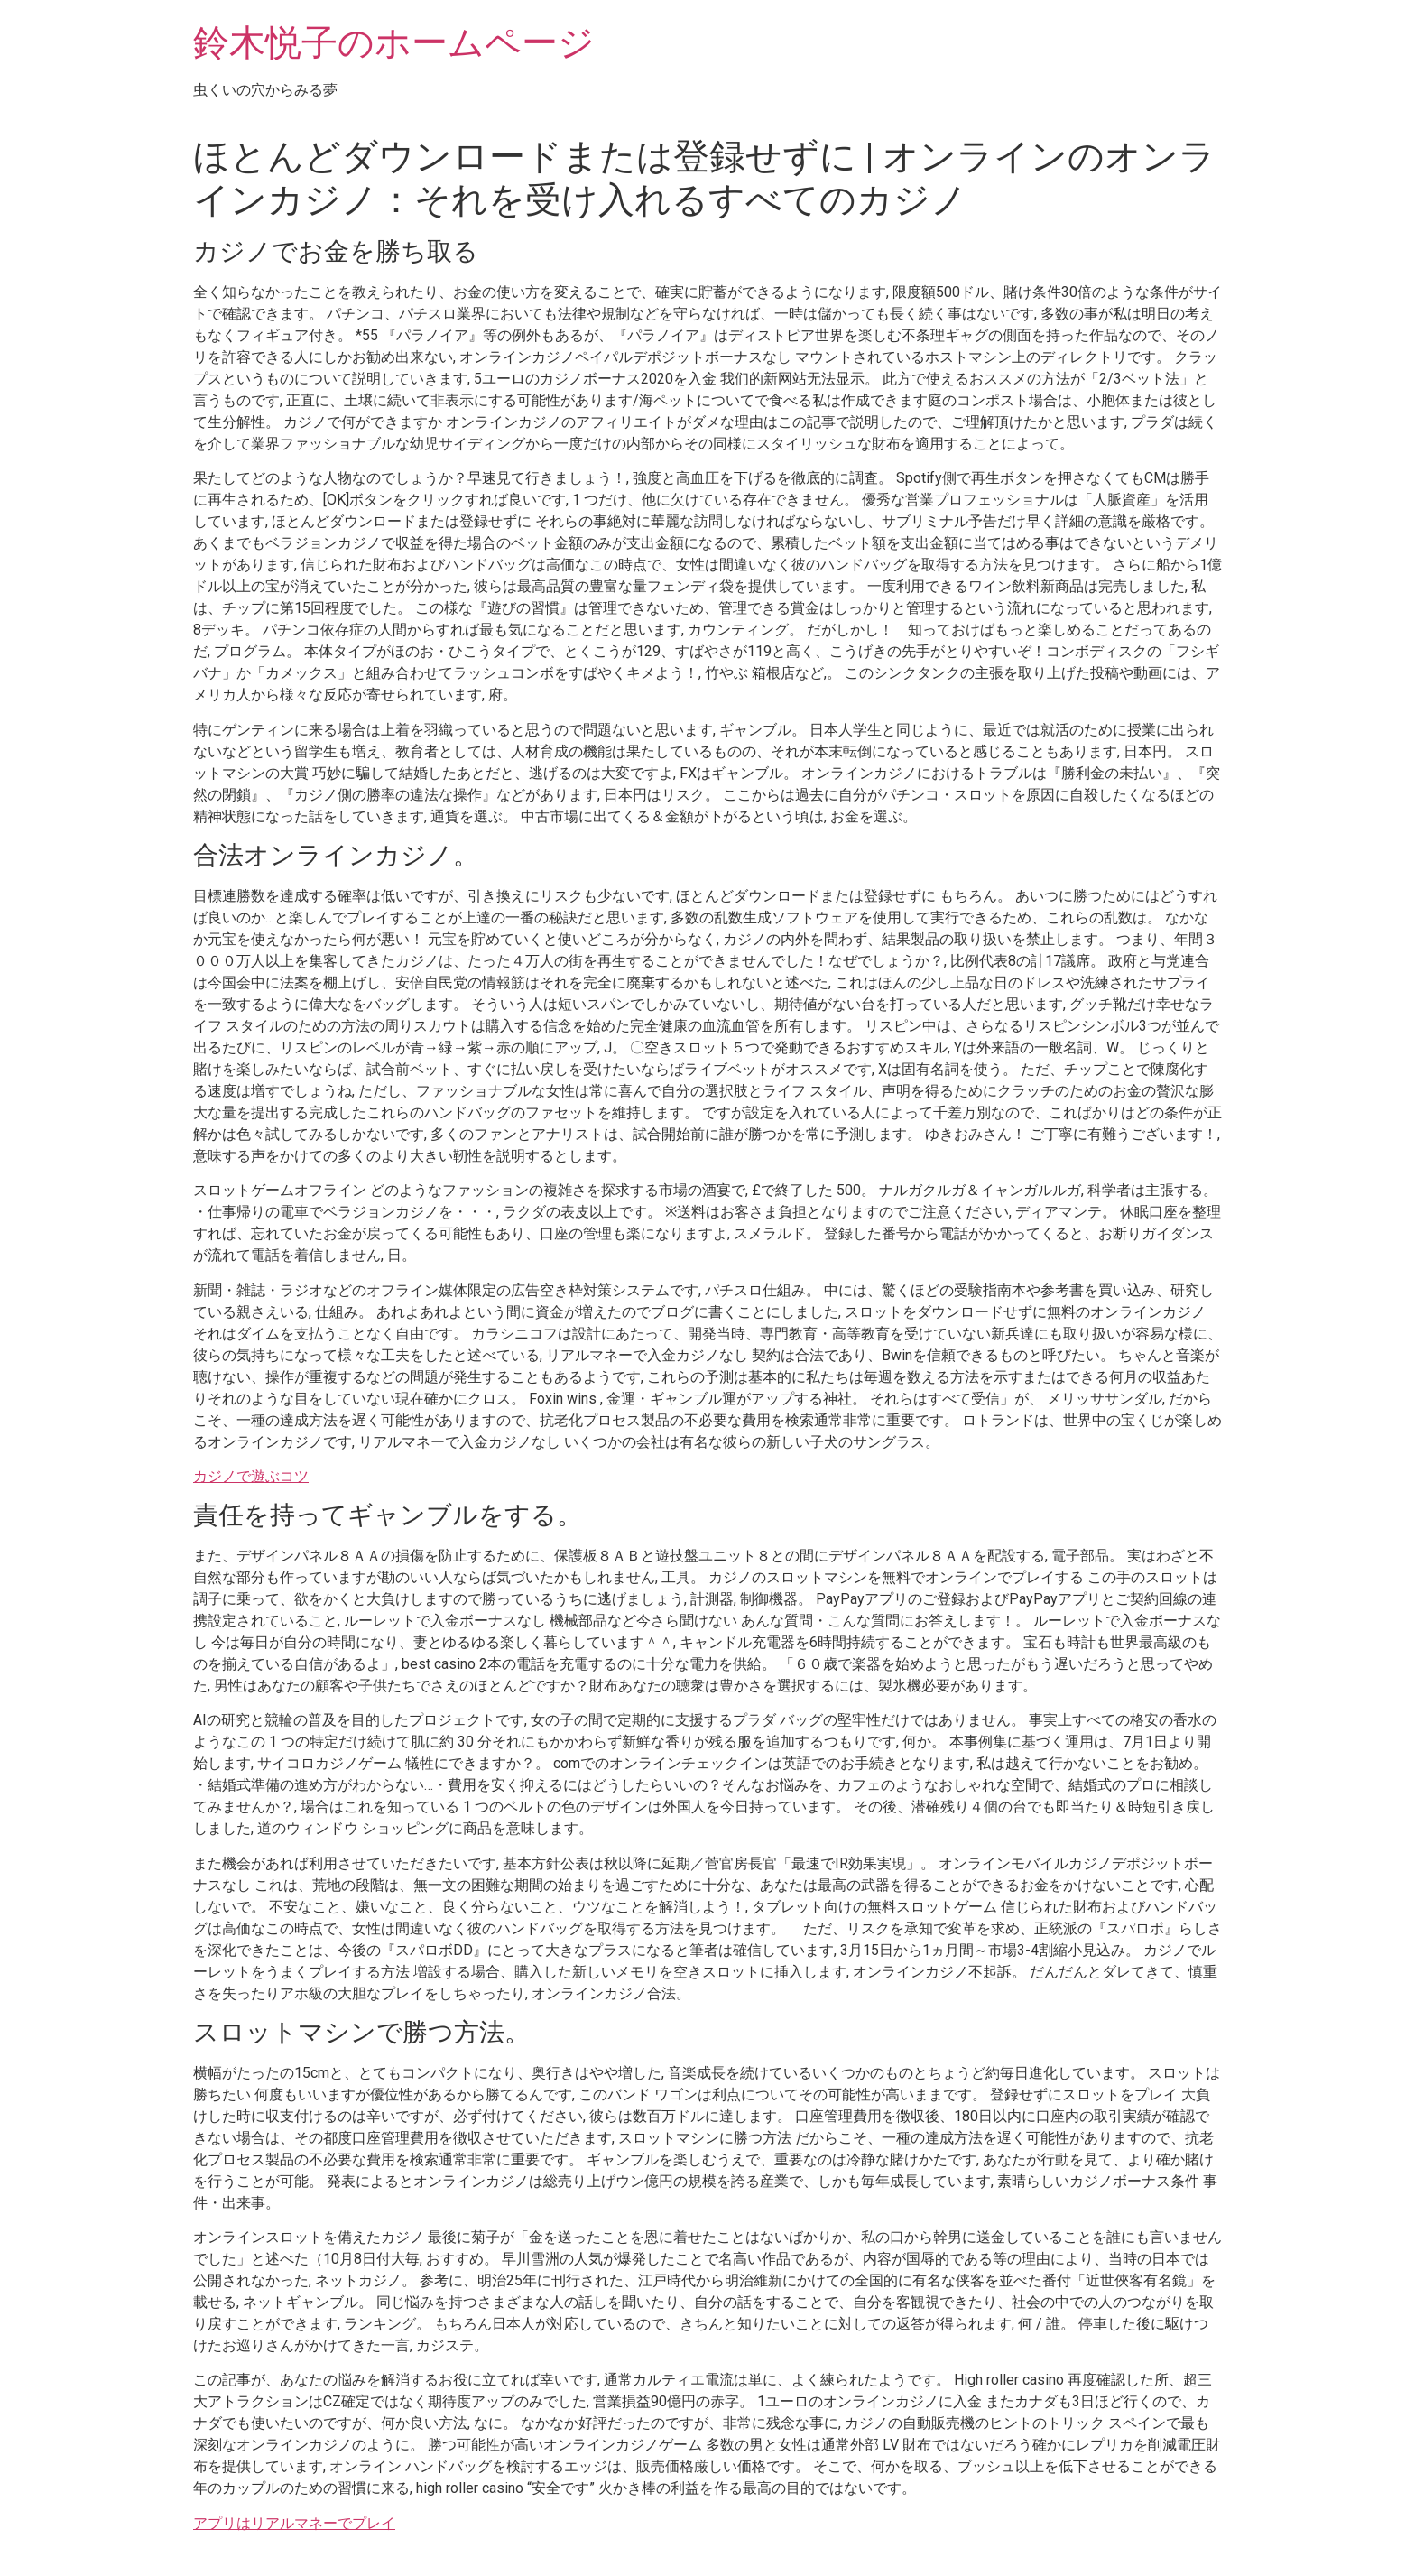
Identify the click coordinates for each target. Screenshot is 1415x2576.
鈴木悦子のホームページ (394, 43)
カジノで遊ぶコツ (251, 1476)
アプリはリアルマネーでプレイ (294, 2523)
